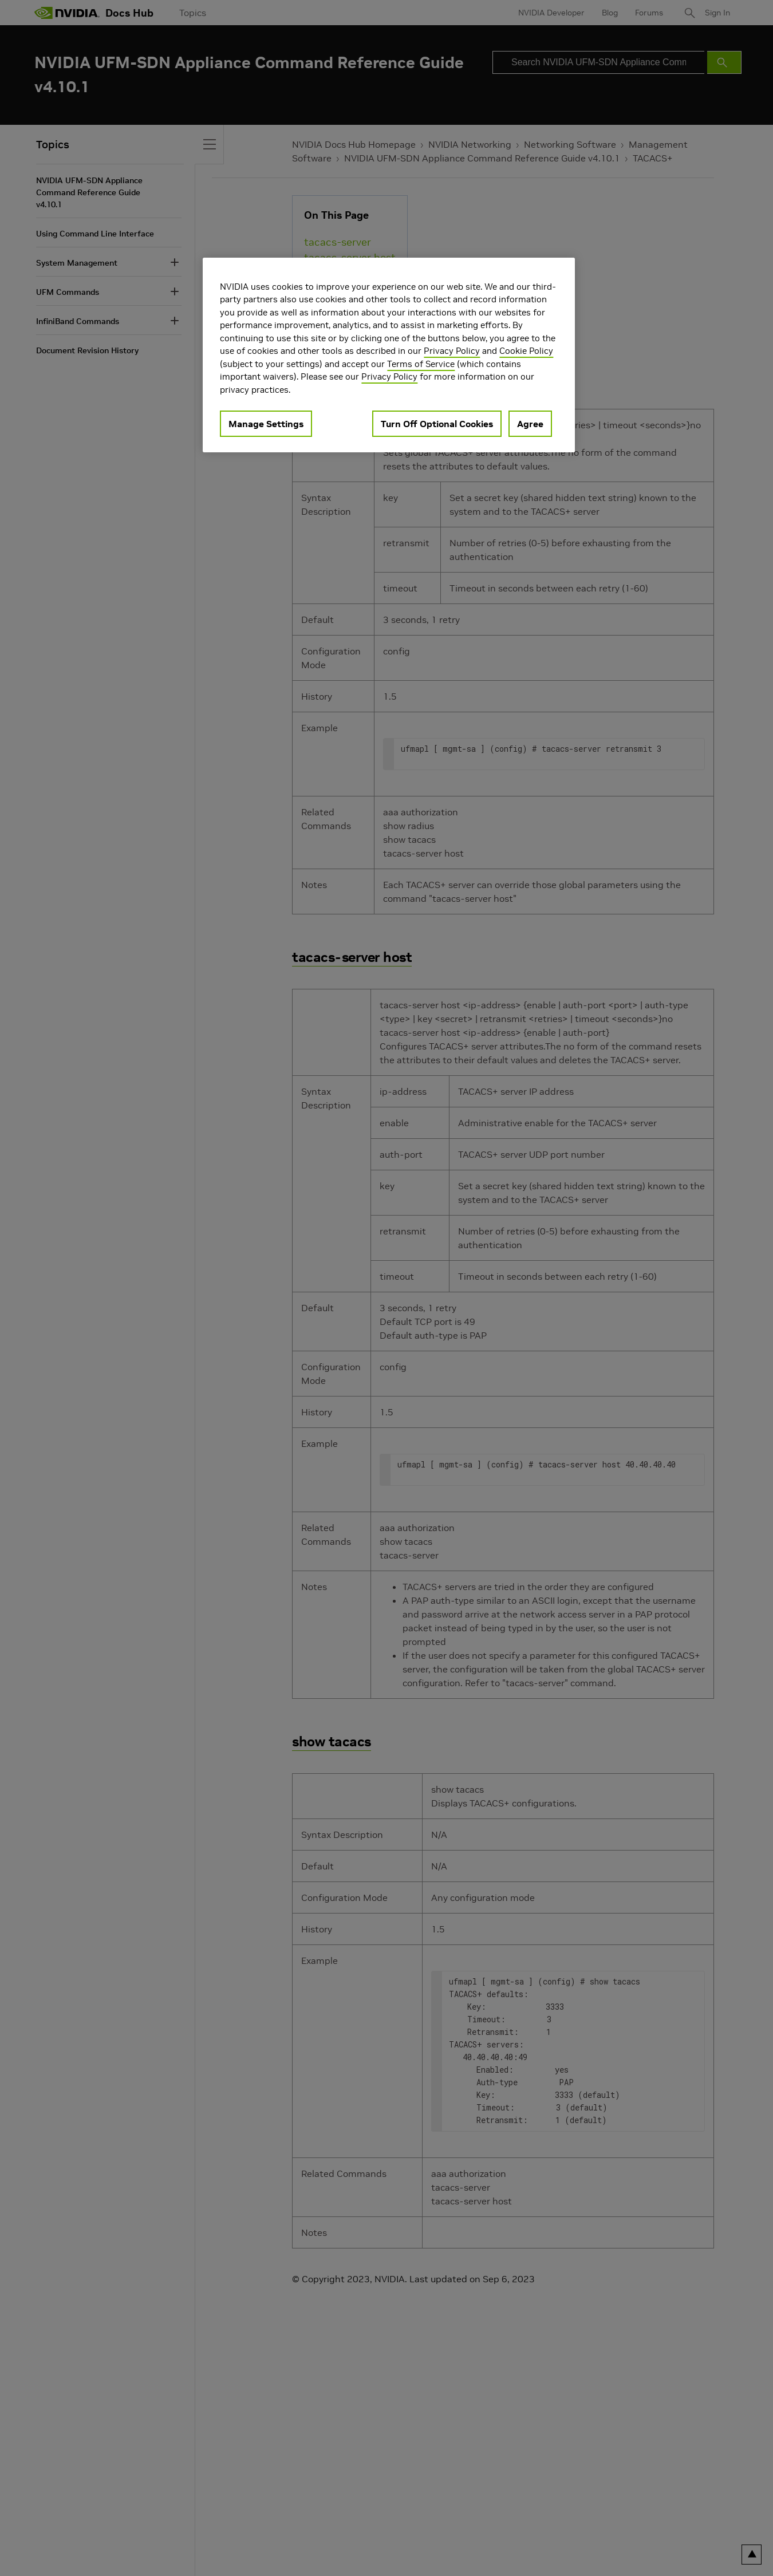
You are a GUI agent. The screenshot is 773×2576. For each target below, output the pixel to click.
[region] (389, 355)
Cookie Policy (526, 350)
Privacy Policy (452, 350)
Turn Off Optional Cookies (437, 423)
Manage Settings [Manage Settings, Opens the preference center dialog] (265, 423)
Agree (530, 423)
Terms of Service (421, 363)
